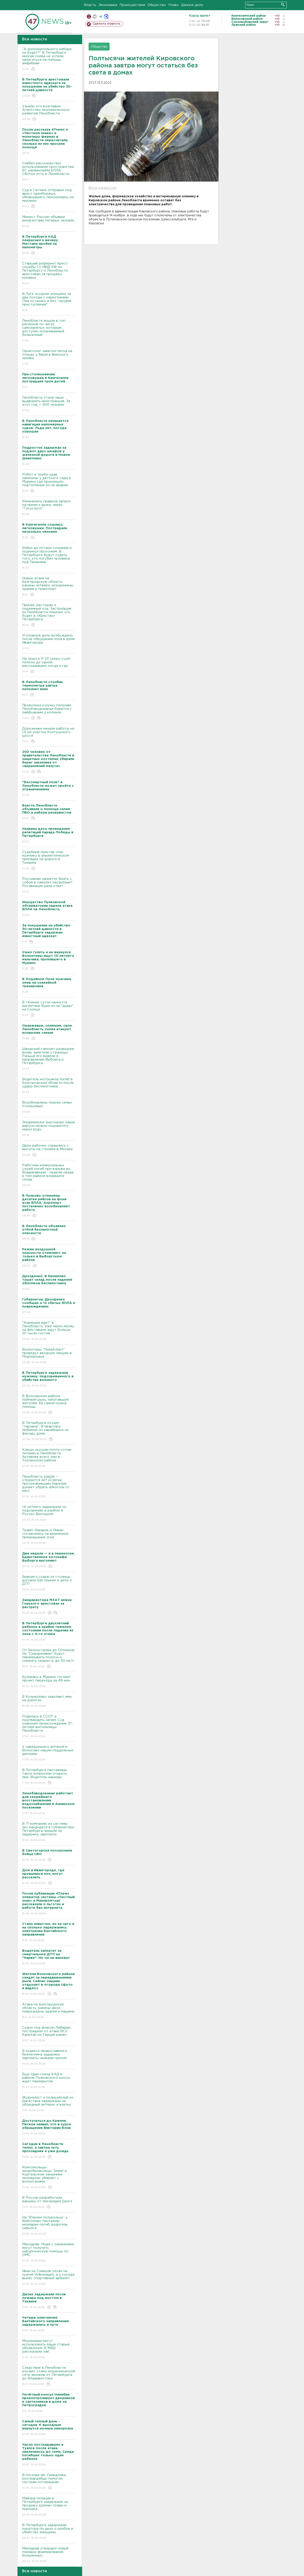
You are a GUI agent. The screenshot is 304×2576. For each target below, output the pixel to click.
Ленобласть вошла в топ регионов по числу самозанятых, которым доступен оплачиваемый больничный (48, 331)
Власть (90, 5)
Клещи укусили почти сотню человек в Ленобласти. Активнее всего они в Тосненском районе (48, 1458)
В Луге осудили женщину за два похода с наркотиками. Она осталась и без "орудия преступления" (48, 302)
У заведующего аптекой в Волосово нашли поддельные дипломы (48, 1753)
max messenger (106, 16)
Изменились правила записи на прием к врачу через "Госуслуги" (48, 508)
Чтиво (173, 5)
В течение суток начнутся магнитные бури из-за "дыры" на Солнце (48, 1009)
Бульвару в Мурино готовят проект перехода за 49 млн (48, 1682)
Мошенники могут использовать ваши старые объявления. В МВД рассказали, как (48, 2349)
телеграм (100, 16)
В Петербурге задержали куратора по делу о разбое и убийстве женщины (48, 2532)
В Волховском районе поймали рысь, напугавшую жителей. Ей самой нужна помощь (48, 1404)
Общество (156, 5)
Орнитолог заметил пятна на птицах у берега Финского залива (48, 358)
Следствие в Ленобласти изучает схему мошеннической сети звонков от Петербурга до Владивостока (48, 2376)
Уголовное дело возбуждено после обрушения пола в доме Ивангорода (48, 642)
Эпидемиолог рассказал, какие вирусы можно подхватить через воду (48, 1129)
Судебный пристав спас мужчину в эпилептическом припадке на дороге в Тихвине (48, 860)
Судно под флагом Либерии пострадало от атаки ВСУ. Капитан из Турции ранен (48, 2034)
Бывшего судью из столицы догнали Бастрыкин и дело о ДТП (48, 1583)
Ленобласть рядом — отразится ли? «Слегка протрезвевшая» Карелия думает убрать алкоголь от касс (48, 1486)
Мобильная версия (89, 16)
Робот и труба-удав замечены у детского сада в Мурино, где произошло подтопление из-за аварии (48, 483)
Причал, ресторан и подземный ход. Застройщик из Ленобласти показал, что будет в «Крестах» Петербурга (48, 615)
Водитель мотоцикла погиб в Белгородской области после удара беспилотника (48, 1086)
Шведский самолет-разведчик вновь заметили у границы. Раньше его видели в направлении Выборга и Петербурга (48, 1059)
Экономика (108, 5)
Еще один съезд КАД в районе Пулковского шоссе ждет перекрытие (48, 2081)
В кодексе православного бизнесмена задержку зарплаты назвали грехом (48, 2057)
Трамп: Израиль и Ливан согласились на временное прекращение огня (48, 1537)
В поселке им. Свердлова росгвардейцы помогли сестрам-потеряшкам (48, 2482)
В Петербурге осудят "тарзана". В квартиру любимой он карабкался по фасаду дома (48, 1431)
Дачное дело (192, 5)
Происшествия (132, 5)
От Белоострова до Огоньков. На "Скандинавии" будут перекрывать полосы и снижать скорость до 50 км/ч (48, 1658)
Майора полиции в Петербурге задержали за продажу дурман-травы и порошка (48, 2507)
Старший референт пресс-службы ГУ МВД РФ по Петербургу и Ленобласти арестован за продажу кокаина (48, 273)
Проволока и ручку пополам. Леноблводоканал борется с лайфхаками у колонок (48, 712)
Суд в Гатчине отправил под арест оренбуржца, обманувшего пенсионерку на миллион (48, 198)
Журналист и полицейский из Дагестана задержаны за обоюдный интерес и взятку (48, 2104)
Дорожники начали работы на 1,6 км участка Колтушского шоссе (48, 735)
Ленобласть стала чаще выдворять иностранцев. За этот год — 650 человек (48, 404)
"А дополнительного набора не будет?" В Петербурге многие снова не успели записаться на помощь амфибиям (48, 59)
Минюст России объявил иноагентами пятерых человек (48, 221)
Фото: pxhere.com (102, 188)
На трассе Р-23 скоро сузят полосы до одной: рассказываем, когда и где (48, 665)
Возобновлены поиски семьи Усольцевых (48, 1107)
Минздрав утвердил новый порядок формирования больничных (48, 2555)
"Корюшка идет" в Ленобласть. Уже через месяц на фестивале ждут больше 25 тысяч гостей (48, 1331)
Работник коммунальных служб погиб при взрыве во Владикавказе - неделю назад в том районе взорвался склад (48, 1175)
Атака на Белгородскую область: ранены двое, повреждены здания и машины (48, 2011)
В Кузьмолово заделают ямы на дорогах (48, 1701)
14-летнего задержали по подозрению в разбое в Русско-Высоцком (48, 1513)
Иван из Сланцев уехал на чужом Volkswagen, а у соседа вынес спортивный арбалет (48, 2278)
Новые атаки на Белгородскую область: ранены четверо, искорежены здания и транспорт (48, 587)
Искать (283, 4)
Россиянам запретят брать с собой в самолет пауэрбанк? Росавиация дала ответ (48, 885)
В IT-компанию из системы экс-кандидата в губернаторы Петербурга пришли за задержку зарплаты (48, 1832)
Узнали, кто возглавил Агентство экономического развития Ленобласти (48, 113)
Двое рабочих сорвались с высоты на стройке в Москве (48, 1150)
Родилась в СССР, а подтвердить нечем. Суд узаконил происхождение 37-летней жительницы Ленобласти (48, 1726)
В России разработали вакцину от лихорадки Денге (48, 2202)
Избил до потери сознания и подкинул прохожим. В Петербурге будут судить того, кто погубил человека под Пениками (48, 558)
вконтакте (95, 16)
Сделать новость (107, 23)
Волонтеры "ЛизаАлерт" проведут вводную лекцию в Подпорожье (48, 1356)
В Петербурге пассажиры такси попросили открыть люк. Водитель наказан (48, 1777)
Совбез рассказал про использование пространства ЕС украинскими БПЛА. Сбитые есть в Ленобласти (48, 172)
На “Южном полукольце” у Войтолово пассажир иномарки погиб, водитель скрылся (48, 2226)
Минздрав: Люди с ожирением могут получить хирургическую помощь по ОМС (48, 2253)
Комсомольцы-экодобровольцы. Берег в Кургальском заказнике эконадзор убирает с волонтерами (48, 2177)
